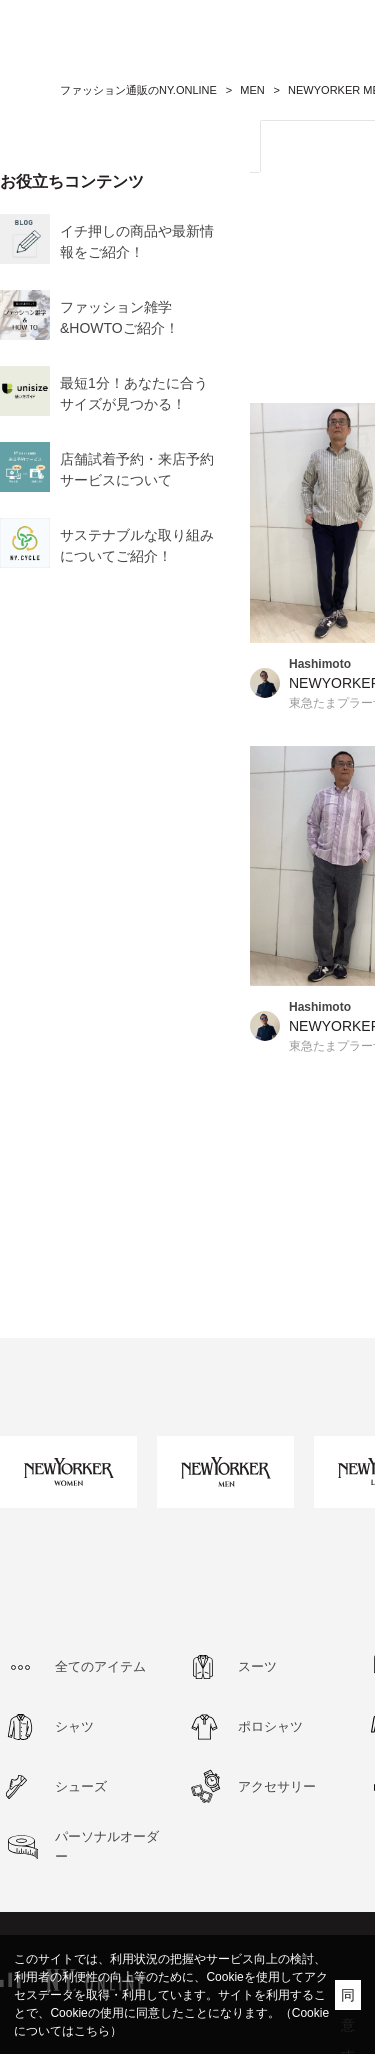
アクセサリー (277, 1786)
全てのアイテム (100, 1666)
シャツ (74, 1726)
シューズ (81, 1786)
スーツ (257, 1666)
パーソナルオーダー (107, 1846)
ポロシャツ (270, 1726)
